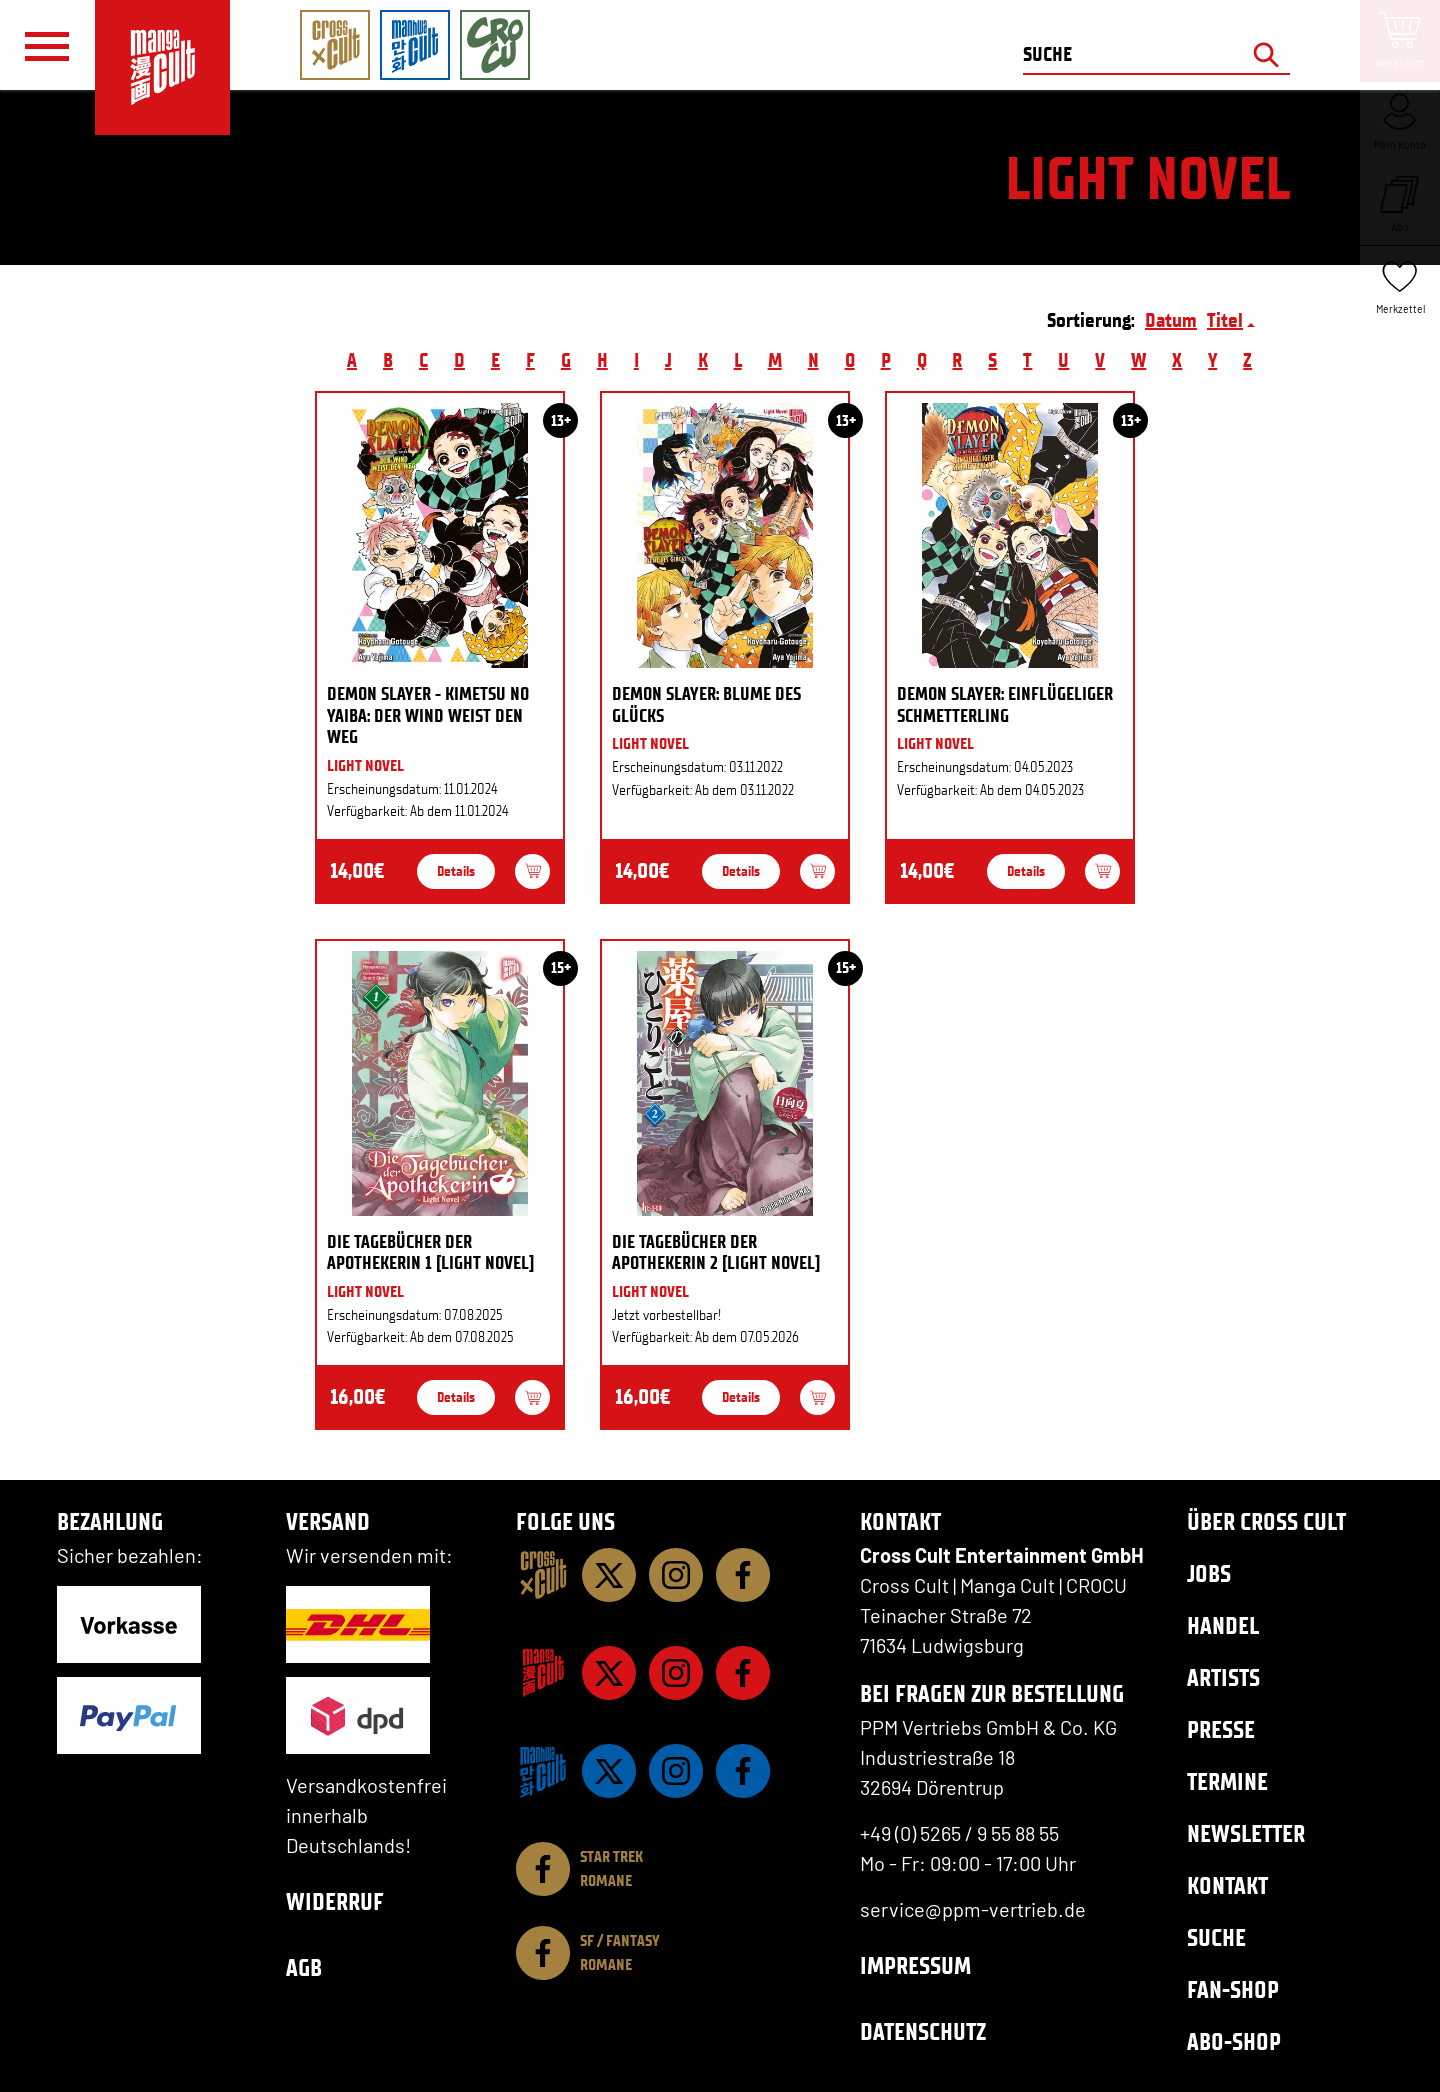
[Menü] (47, 46)
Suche (1216, 1937)
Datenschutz (923, 2031)
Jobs (1209, 1573)
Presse (1221, 1729)
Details (456, 871)
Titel (1225, 320)
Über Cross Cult (1266, 1521)
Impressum (915, 1965)
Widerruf (335, 1901)
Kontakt (1227, 1885)
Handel (1223, 1625)
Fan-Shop (1233, 1989)
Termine (1227, 1781)
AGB (304, 1967)
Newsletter (1246, 1833)
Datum (1171, 320)
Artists (1223, 1677)
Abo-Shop (1234, 2041)
